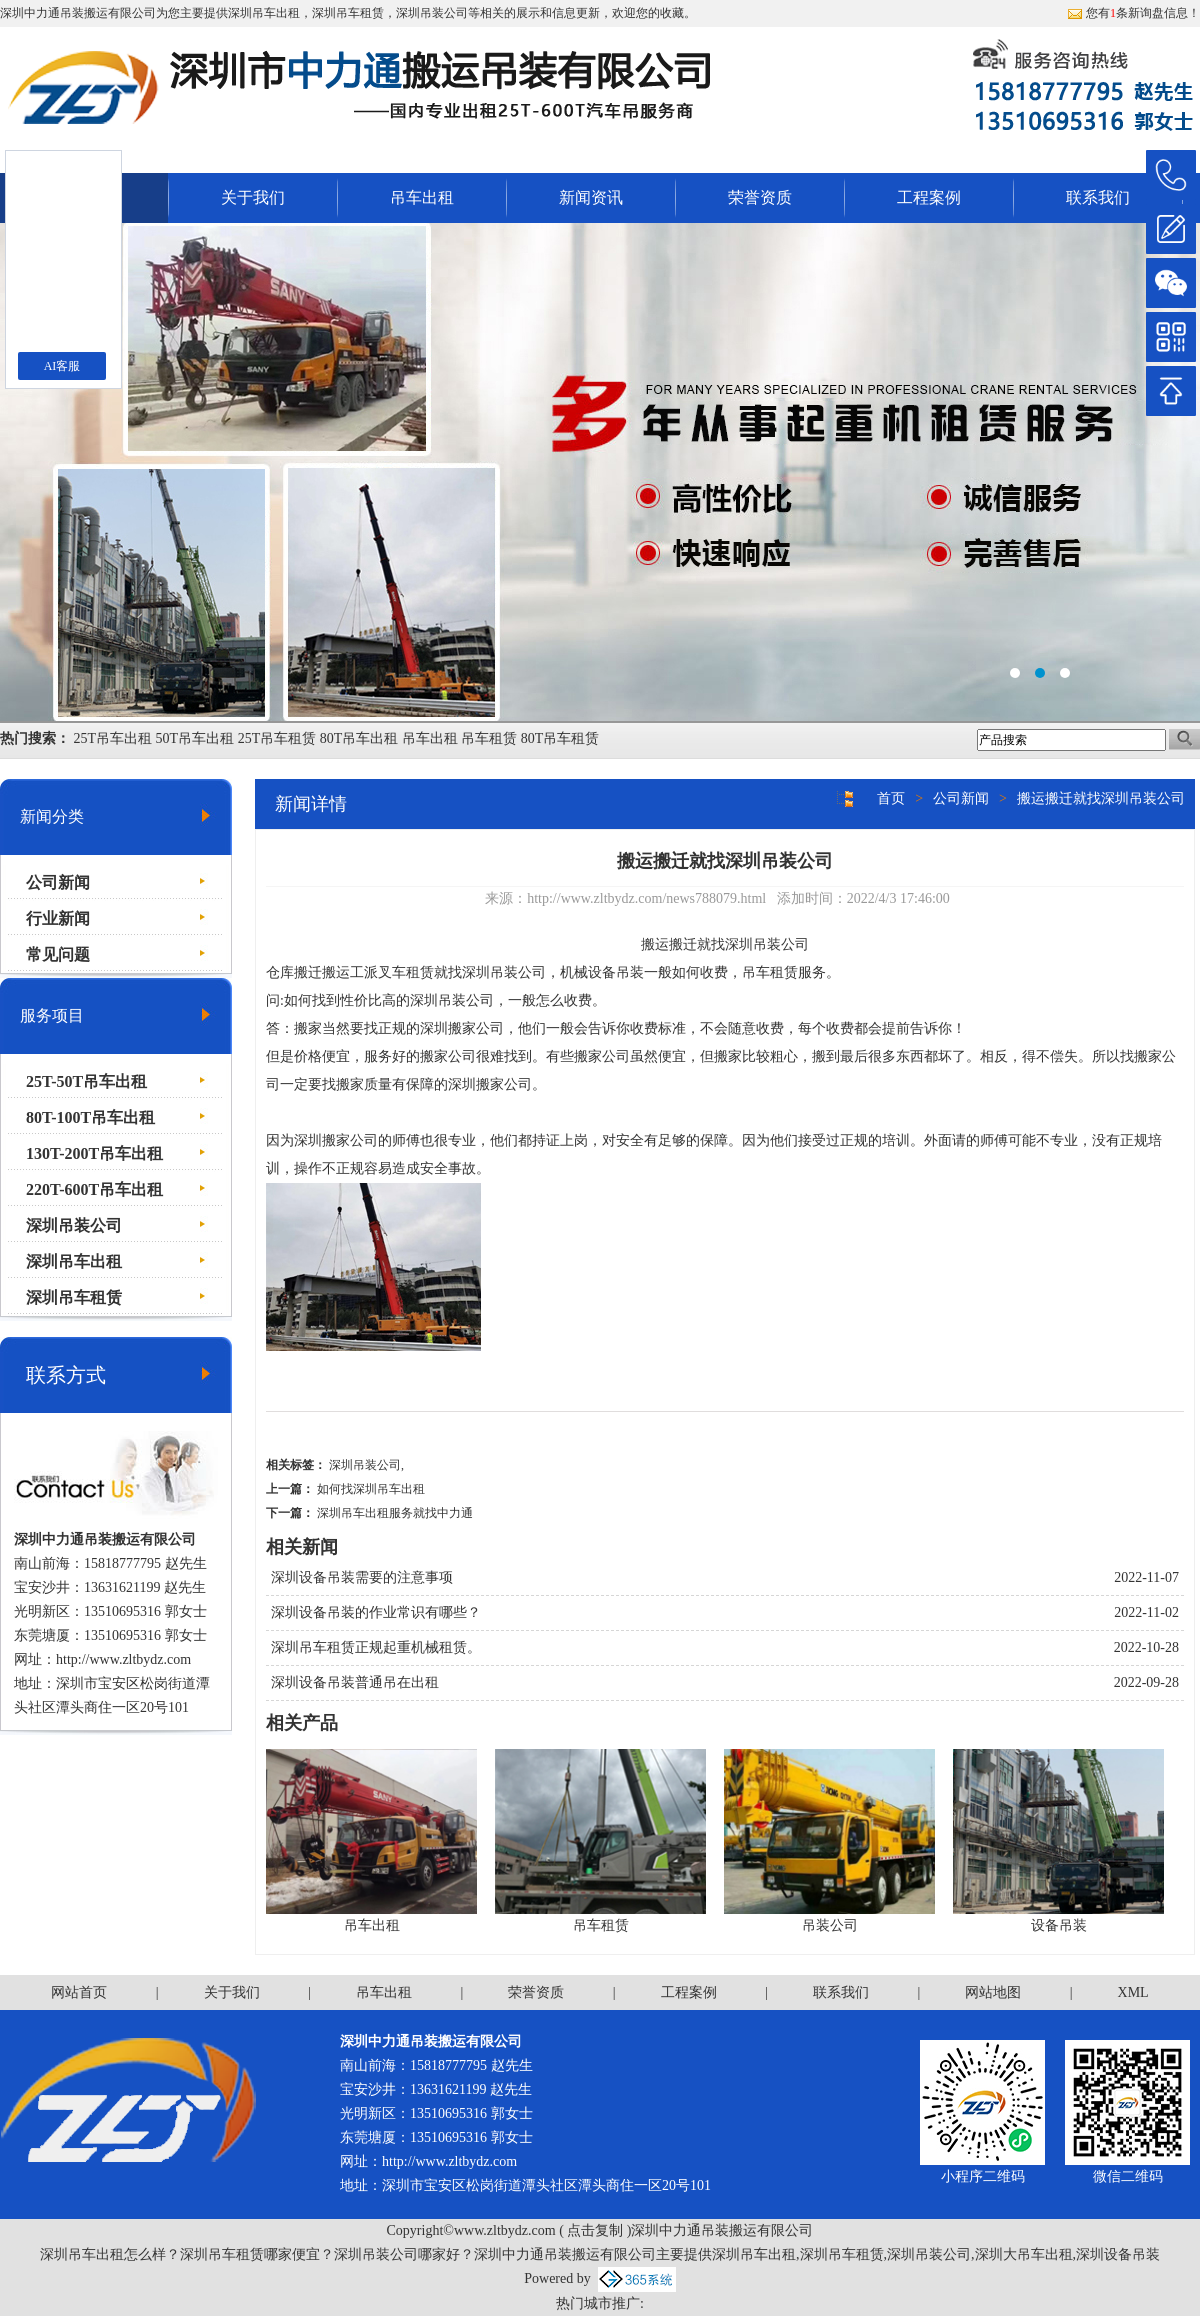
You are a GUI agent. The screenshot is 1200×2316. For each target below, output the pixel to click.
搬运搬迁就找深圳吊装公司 (1101, 798)
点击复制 (595, 2230)
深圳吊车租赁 (74, 1297)
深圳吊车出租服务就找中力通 (395, 1513)
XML (1133, 1992)
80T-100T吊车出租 (90, 1117)
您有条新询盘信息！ (1133, 13)
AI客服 (62, 366)
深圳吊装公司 (74, 1225)
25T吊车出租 (113, 738)
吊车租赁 (489, 738)
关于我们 (253, 197)
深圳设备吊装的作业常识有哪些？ (376, 1612)
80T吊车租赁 (560, 738)
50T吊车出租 (195, 738)
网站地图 (993, 1992)
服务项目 (52, 1015)
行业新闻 (58, 918)
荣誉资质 (760, 197)
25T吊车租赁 (277, 738)
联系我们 (1098, 197)
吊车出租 (422, 197)
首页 (891, 798)
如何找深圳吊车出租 (371, 1489)
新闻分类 (52, 816)
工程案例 (929, 197)
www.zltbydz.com (140, 1659)
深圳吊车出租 (264, 13)
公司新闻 (58, 882)
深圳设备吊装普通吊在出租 (355, 1682)
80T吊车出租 (359, 738)
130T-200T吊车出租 (94, 1153)
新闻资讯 (591, 197)
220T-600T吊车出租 (94, 1189)
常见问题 (58, 954)
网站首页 (79, 1992)
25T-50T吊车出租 (86, 1081)
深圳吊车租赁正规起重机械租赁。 (376, 1647)
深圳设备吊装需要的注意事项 (362, 1577)
